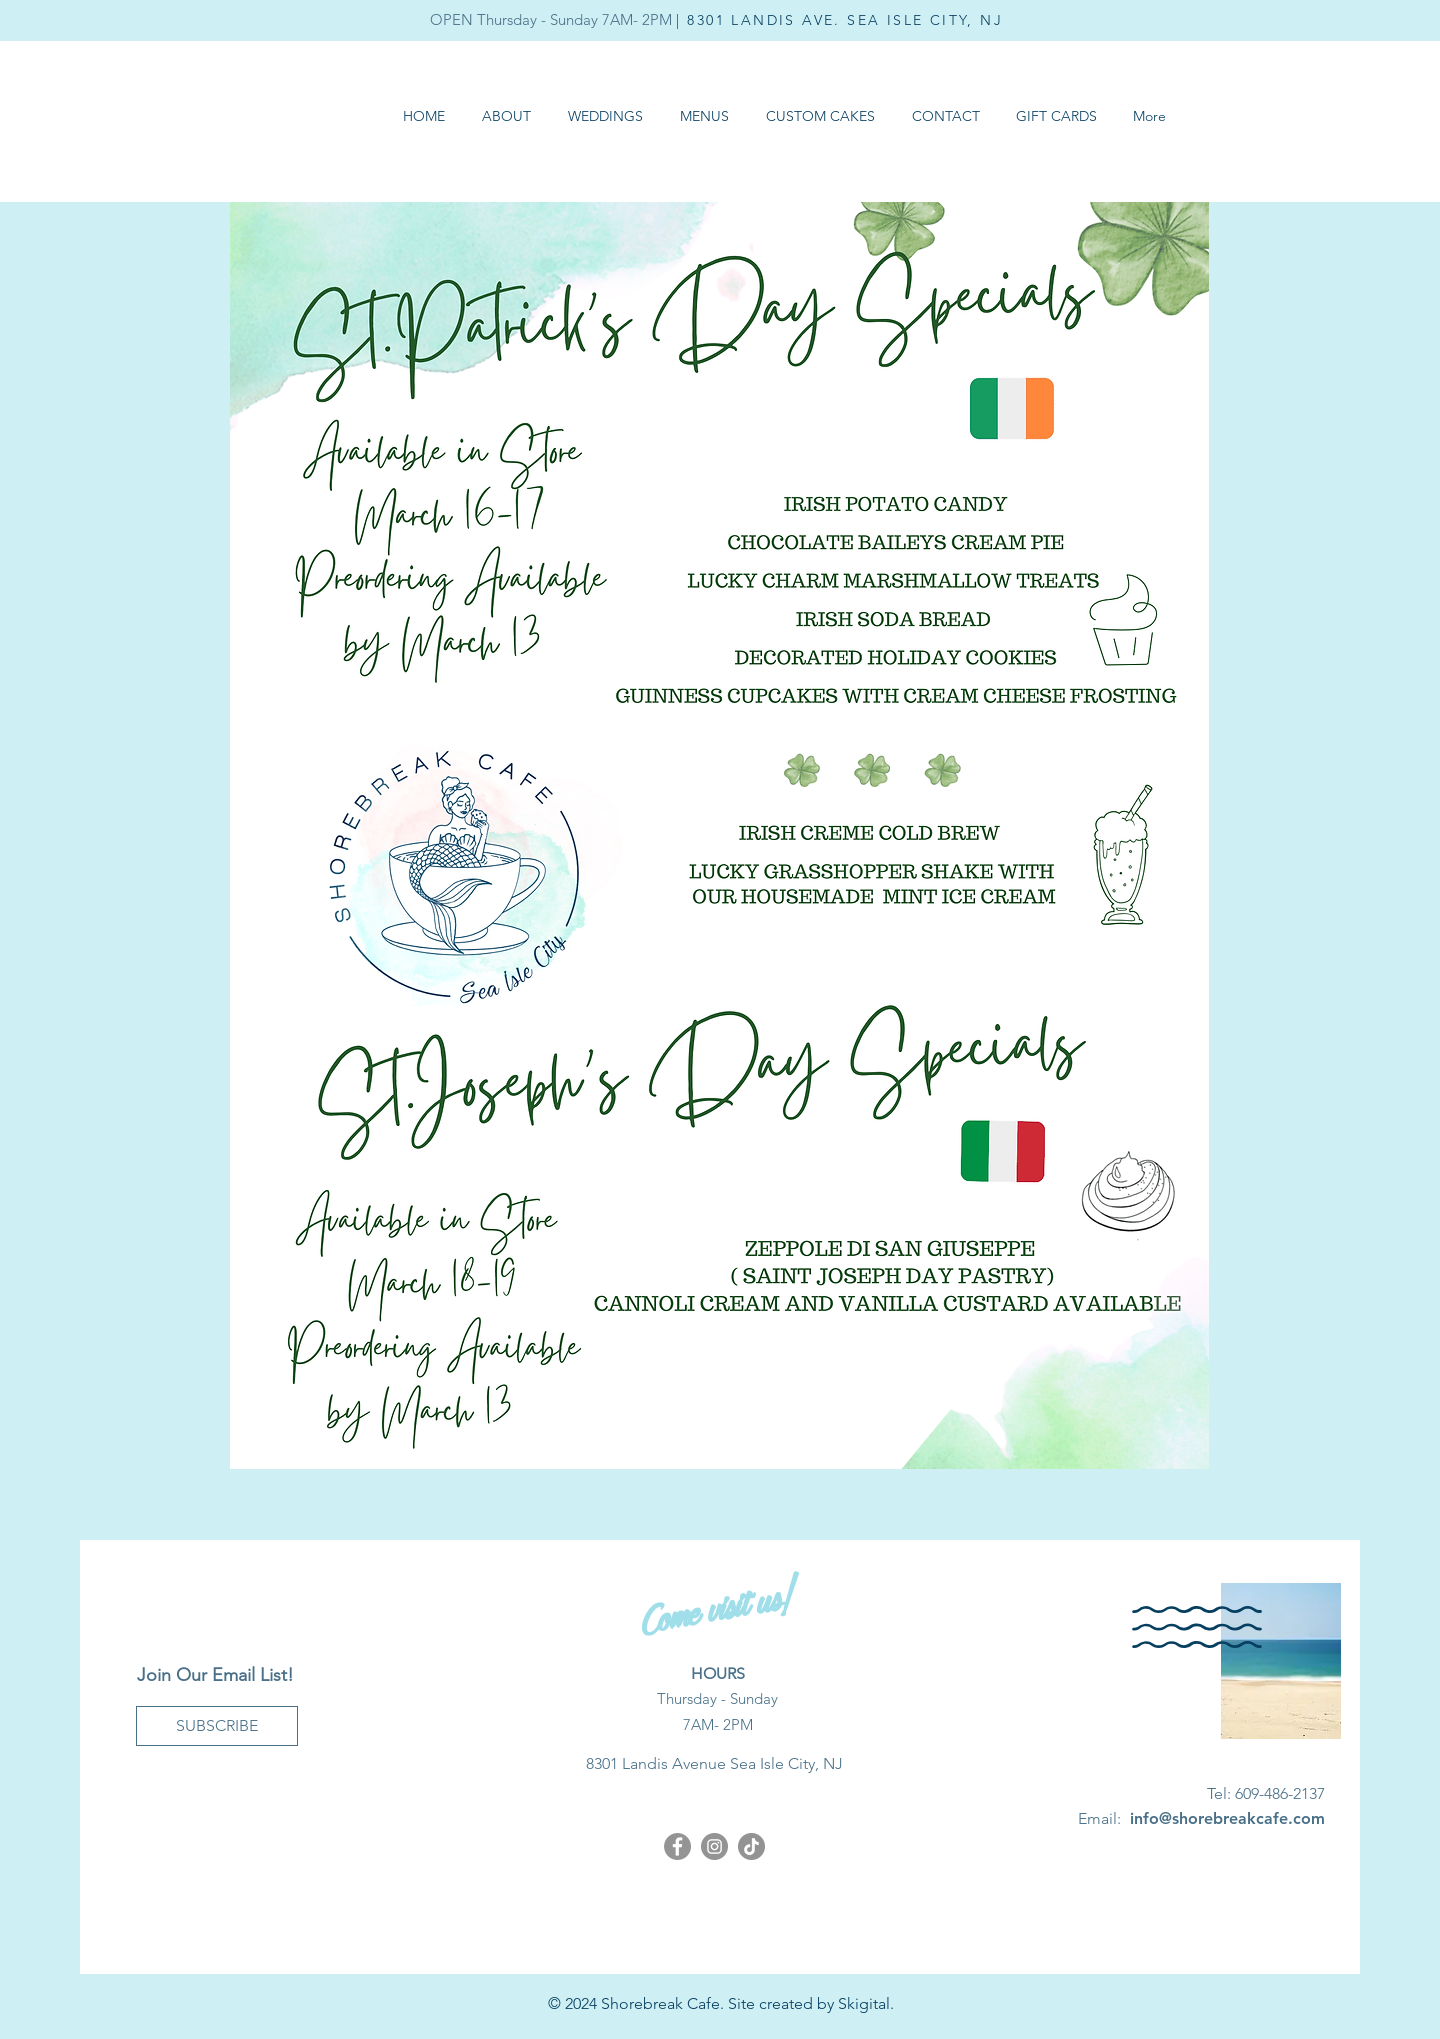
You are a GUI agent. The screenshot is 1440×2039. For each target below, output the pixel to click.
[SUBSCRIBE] (217, 1726)
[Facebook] (677, 1846)
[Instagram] (714, 1846)
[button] (704, 116)
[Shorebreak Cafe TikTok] (751, 1846)
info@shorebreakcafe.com (1227, 1818)
